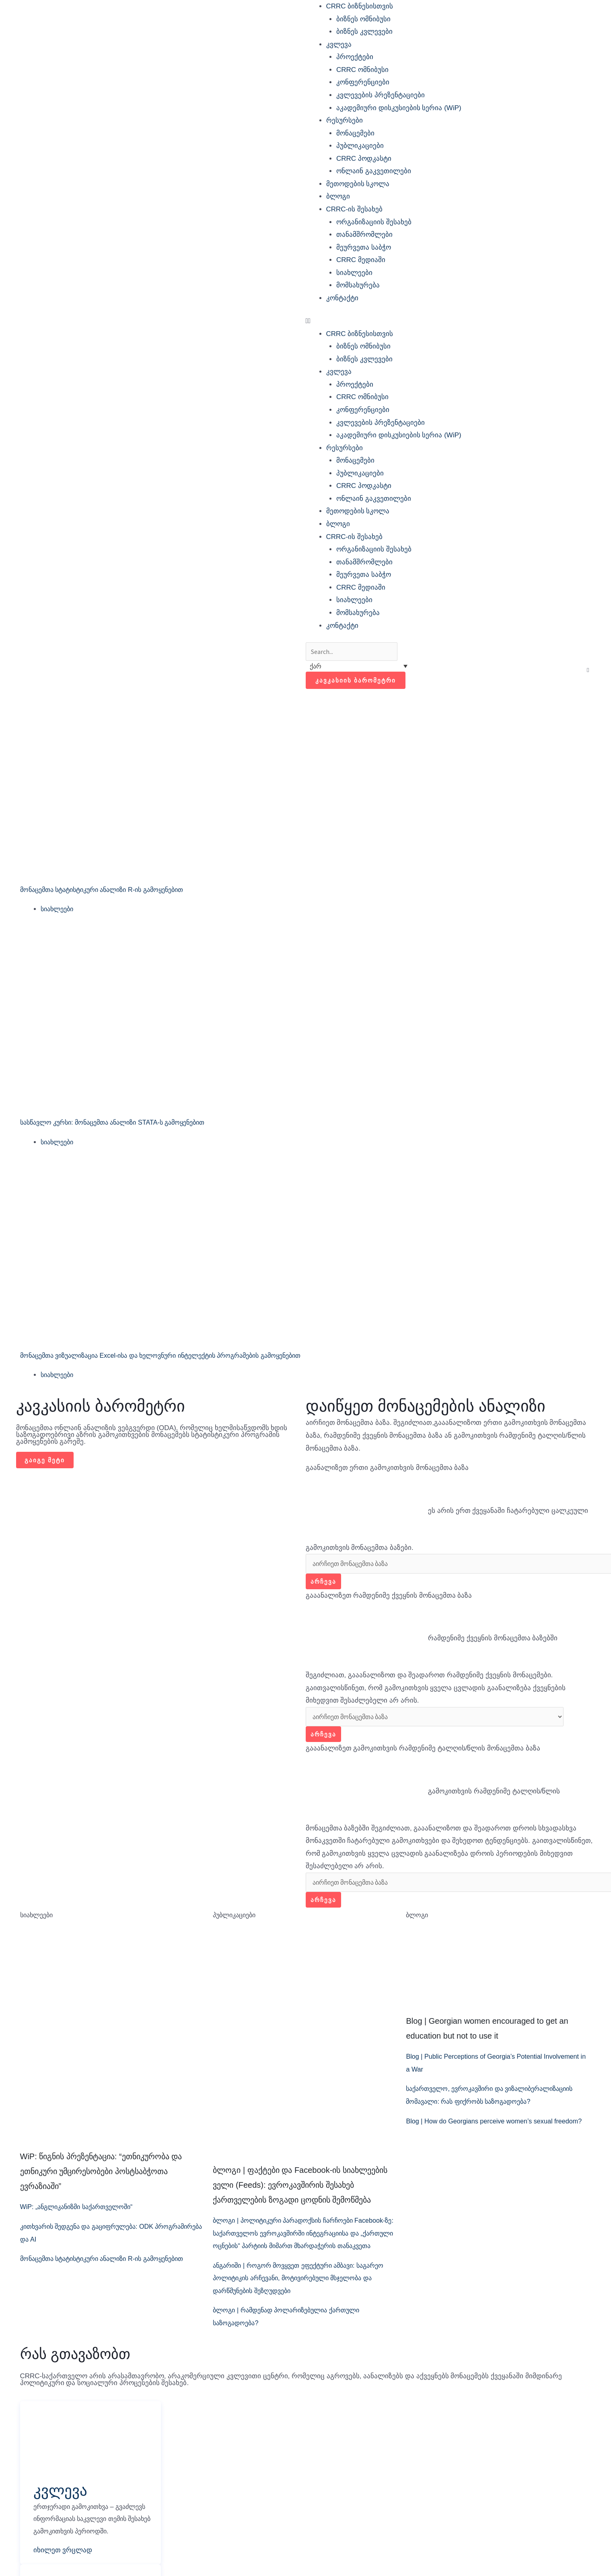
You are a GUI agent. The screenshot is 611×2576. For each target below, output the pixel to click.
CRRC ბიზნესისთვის (359, 6)
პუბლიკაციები (360, 146)
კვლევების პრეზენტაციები (380, 95)
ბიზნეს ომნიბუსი (363, 19)
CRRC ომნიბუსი (362, 70)
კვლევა (339, 44)
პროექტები (354, 57)
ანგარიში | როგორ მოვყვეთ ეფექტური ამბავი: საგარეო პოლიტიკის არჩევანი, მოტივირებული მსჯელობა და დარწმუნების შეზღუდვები (292, 2295)
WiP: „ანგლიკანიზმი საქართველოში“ (81, 2212)
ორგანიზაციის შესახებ (373, 222)
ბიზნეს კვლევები (364, 31)
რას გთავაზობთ (75, 2372)
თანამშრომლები (364, 234)
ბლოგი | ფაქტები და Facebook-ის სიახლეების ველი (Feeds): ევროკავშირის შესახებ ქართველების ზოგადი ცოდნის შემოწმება (300, 2190)
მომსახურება (358, 285)
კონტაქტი (342, 298)
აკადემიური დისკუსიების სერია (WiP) (398, 108)
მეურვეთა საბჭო (363, 247)
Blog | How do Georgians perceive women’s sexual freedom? (498, 2126)
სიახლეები (354, 273)
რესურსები (344, 120)
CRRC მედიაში (360, 260)
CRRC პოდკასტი (363, 158)
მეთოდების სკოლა (358, 184)
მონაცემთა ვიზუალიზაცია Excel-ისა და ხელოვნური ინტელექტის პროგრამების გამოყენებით (173, 1357)
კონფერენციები (362, 82)
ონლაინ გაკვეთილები (373, 171)
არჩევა (323, 1583)
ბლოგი (338, 196)
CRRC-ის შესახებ (354, 209)
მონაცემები (355, 133)
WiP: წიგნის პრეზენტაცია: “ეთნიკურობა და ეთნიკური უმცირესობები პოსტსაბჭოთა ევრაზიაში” (101, 2176)
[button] (450, 321)
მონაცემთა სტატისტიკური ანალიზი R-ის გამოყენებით (110, 891)
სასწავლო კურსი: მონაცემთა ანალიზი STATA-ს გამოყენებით (121, 1123)
